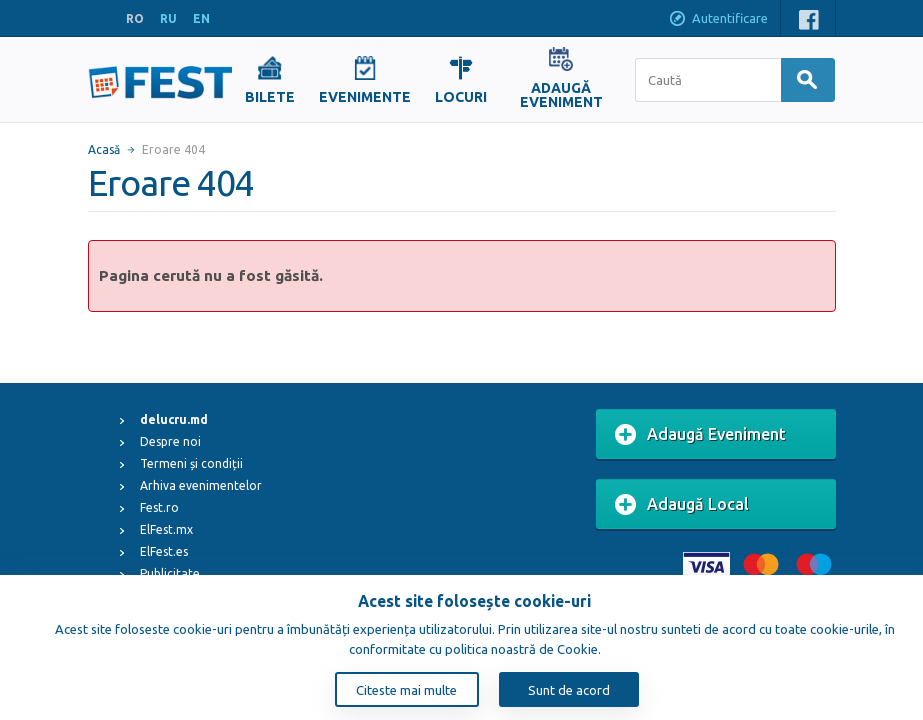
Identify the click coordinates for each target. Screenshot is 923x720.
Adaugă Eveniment (700, 435)
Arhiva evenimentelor (201, 485)
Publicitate (170, 573)
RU (168, 18)
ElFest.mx (166, 529)
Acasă (104, 149)
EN (201, 18)
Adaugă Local (682, 505)
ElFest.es (164, 551)
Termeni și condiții (191, 463)
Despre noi (170, 441)
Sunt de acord (569, 690)
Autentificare (718, 20)
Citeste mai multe (406, 690)
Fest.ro (159, 507)
